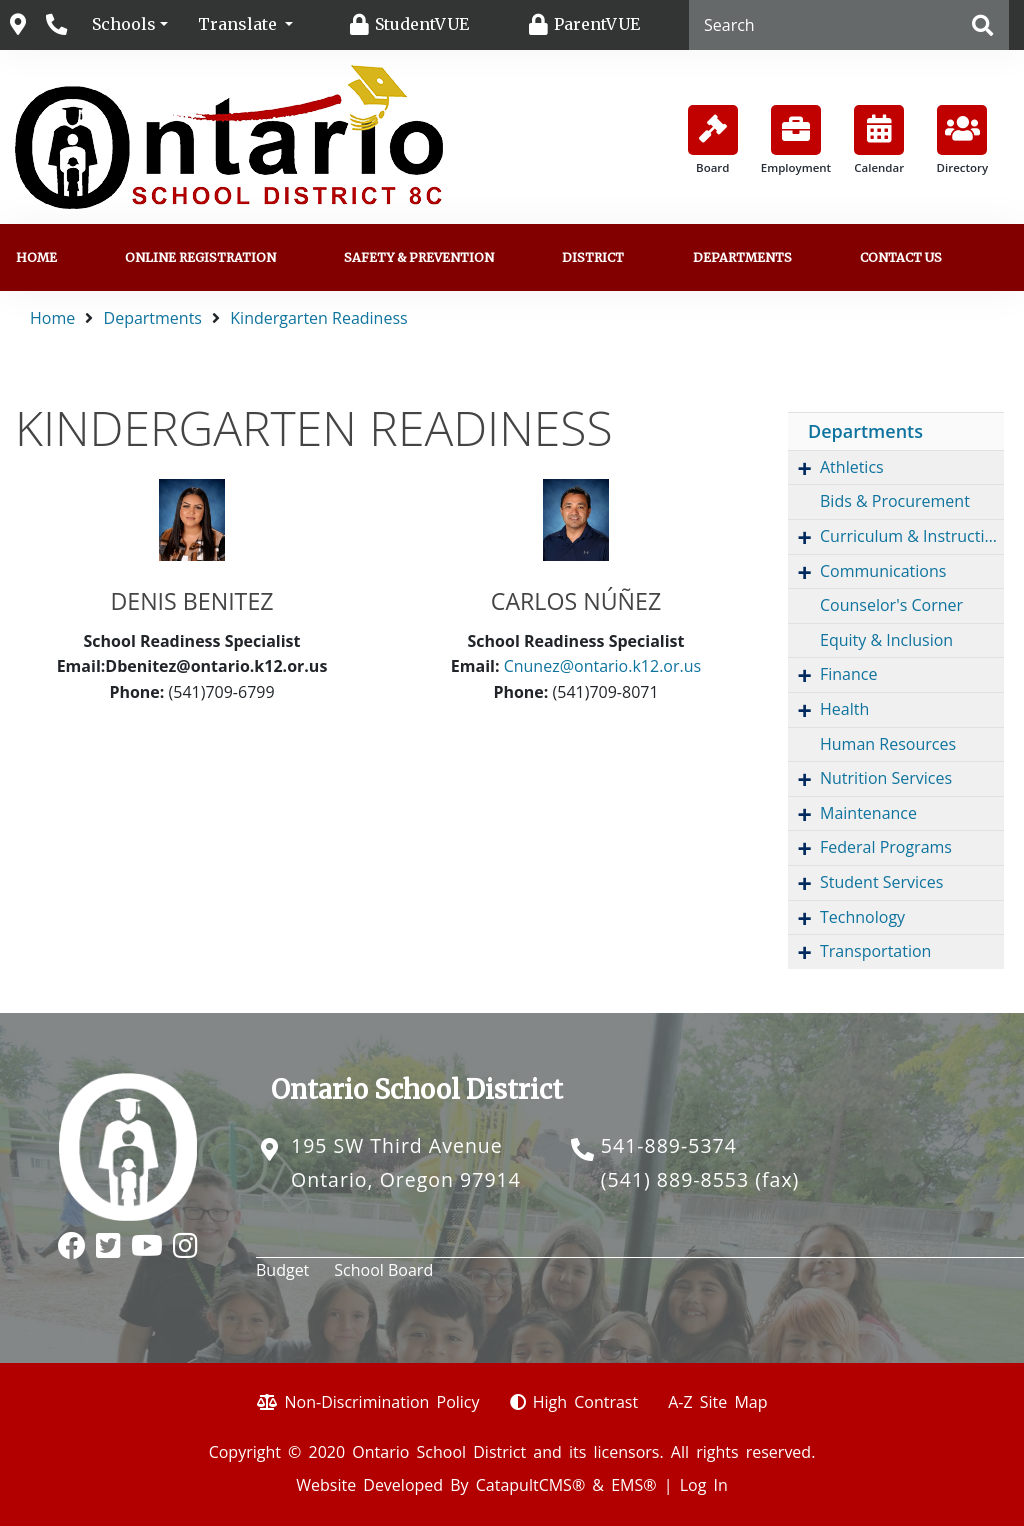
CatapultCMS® (530, 1485)
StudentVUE (422, 24)
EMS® (633, 1485)
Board (713, 140)
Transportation (875, 951)
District (593, 257)
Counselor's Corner (891, 605)
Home (36, 257)
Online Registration (200, 257)
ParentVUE (597, 24)
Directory (963, 140)
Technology (862, 917)
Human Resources (888, 744)
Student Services (881, 882)
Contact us (901, 257)
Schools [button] (124, 24)
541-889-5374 (669, 1145)
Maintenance (868, 813)
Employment (796, 140)
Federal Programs (886, 847)
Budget (282, 1270)
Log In (704, 1485)
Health (844, 709)
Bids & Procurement (895, 501)
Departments (742, 257)
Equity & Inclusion (886, 640)
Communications (883, 571)
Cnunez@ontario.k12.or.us (603, 666)
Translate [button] (239, 24)
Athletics (852, 467)
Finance (848, 674)
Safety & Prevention (419, 257)
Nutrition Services (886, 778)
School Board (383, 1270)
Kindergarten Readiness (318, 318)
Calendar (879, 140)
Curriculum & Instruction (912, 536)
